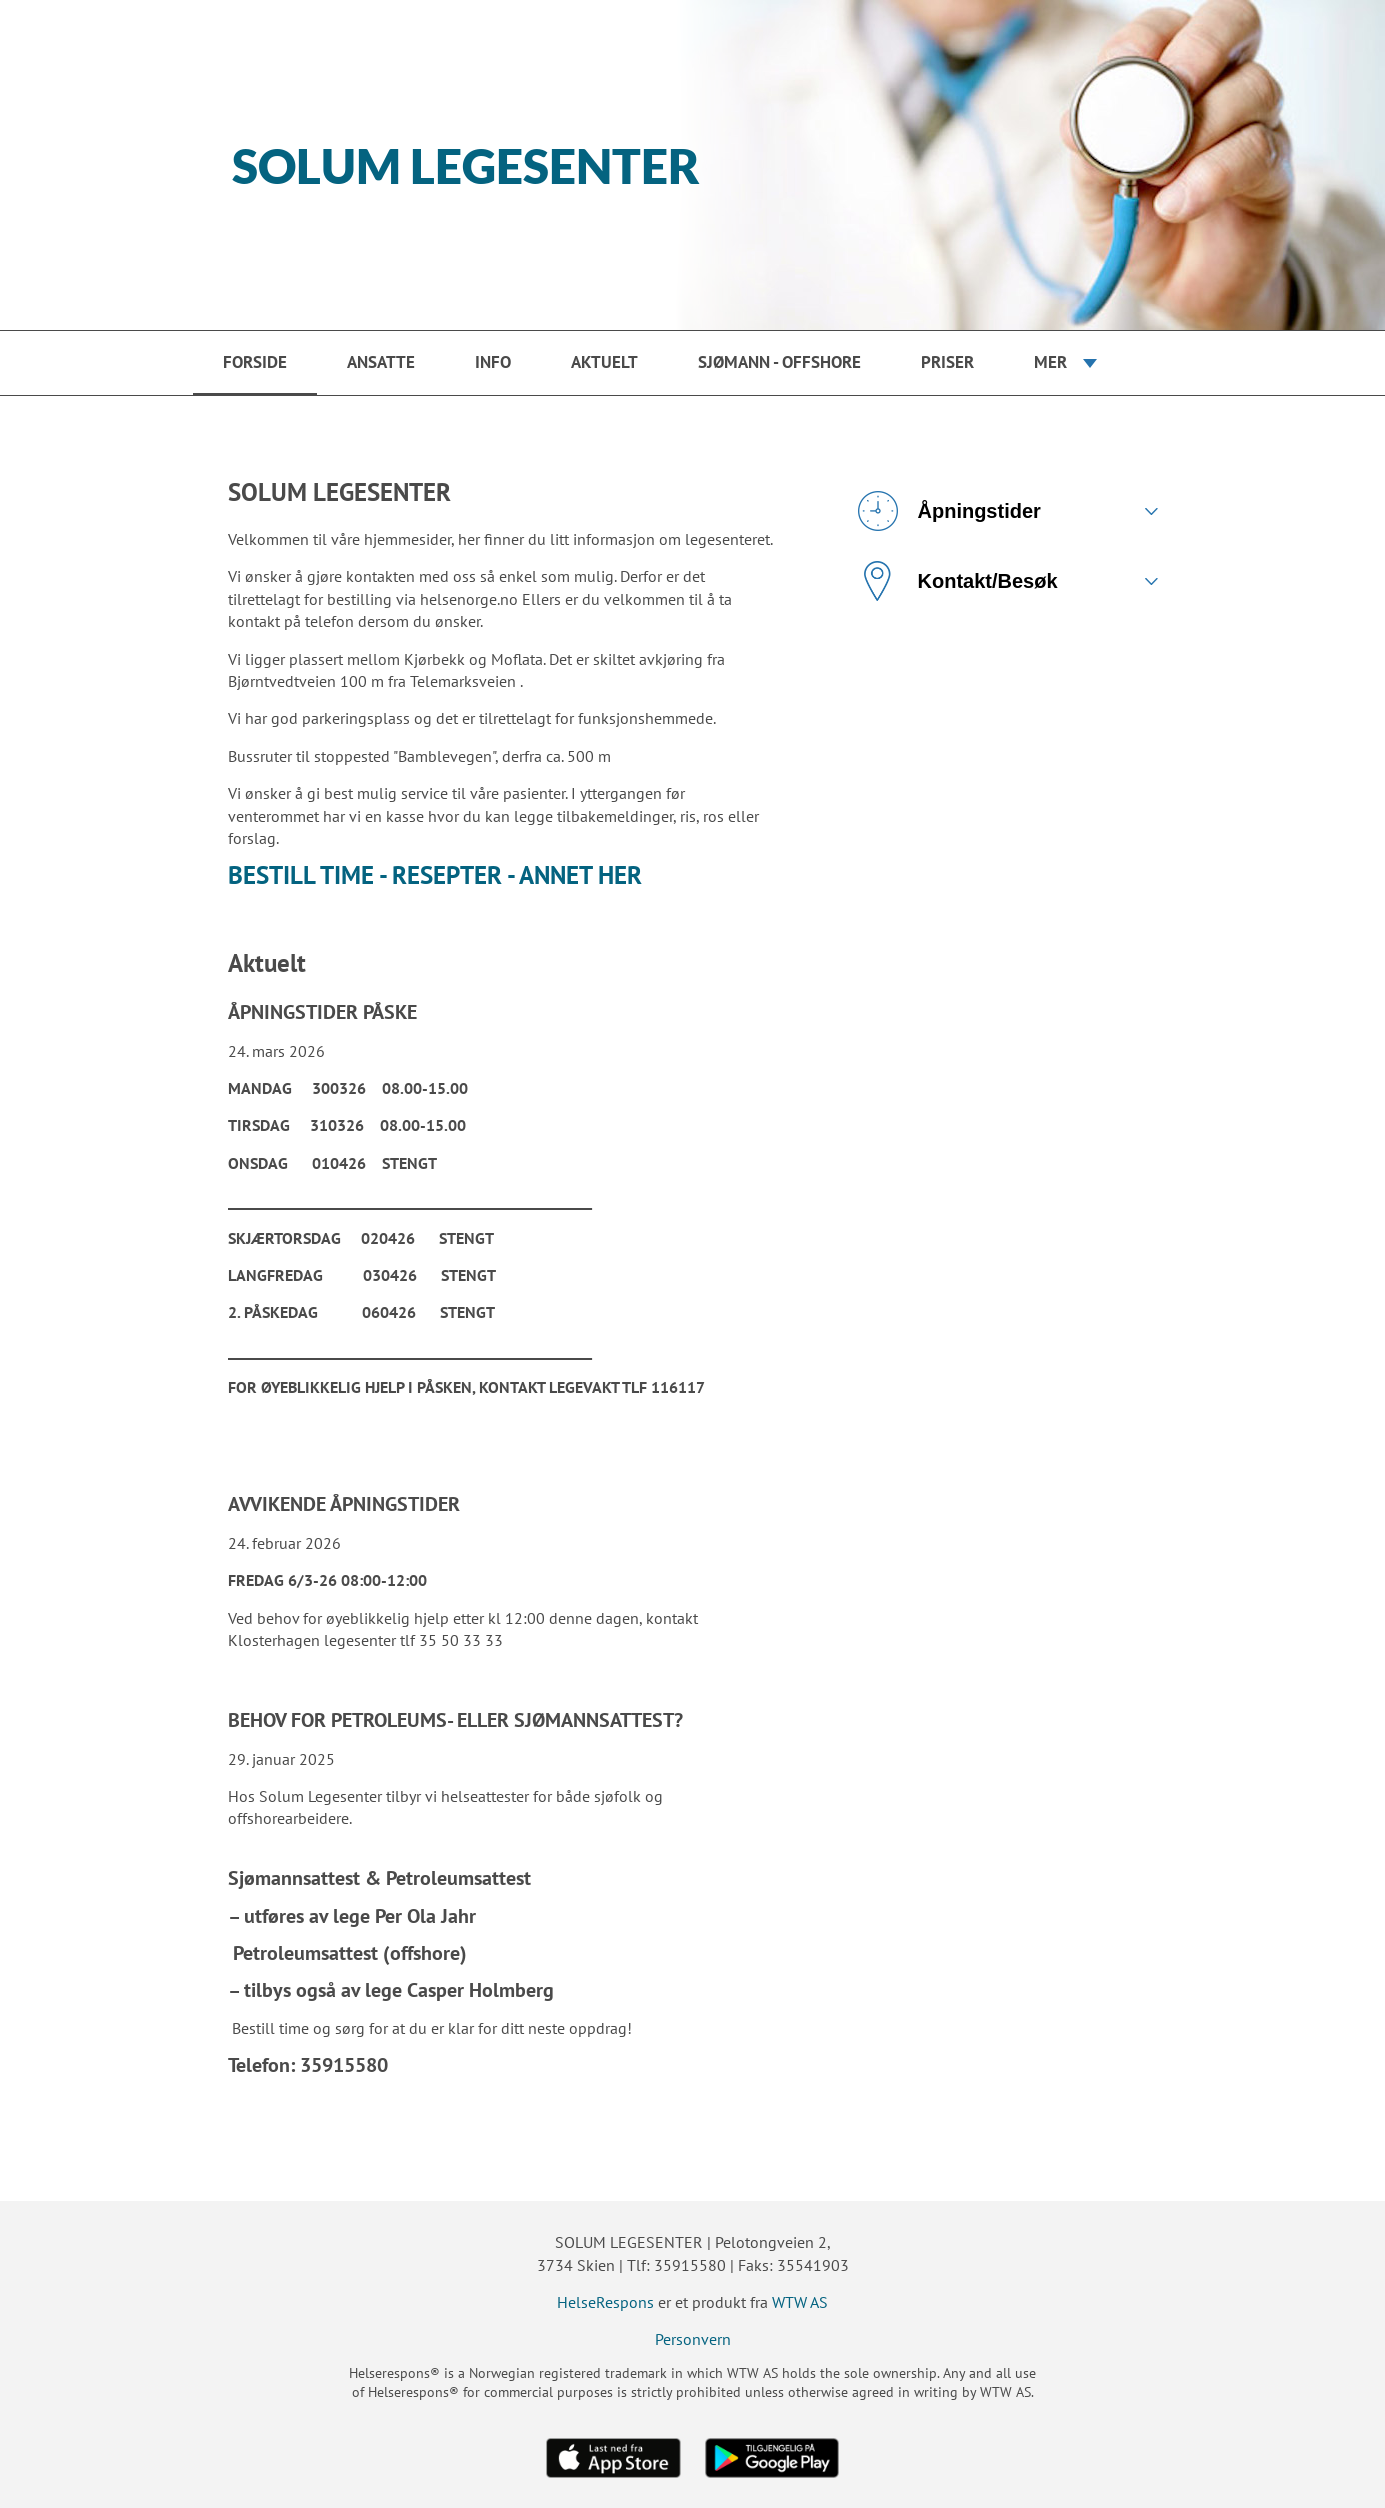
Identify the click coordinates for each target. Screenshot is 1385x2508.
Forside (255, 362)
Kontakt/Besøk (958, 581)
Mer (1050, 362)
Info (493, 362)
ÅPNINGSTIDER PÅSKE (322, 1012)
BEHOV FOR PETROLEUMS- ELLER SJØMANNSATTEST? (455, 1720)
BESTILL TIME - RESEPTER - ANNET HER (435, 875)
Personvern (693, 2339)
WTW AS (800, 2302)
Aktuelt (604, 362)
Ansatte (381, 362)
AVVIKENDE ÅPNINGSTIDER (344, 1504)
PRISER (947, 362)
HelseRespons (605, 2302)
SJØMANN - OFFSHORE (779, 362)
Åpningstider (949, 511)
